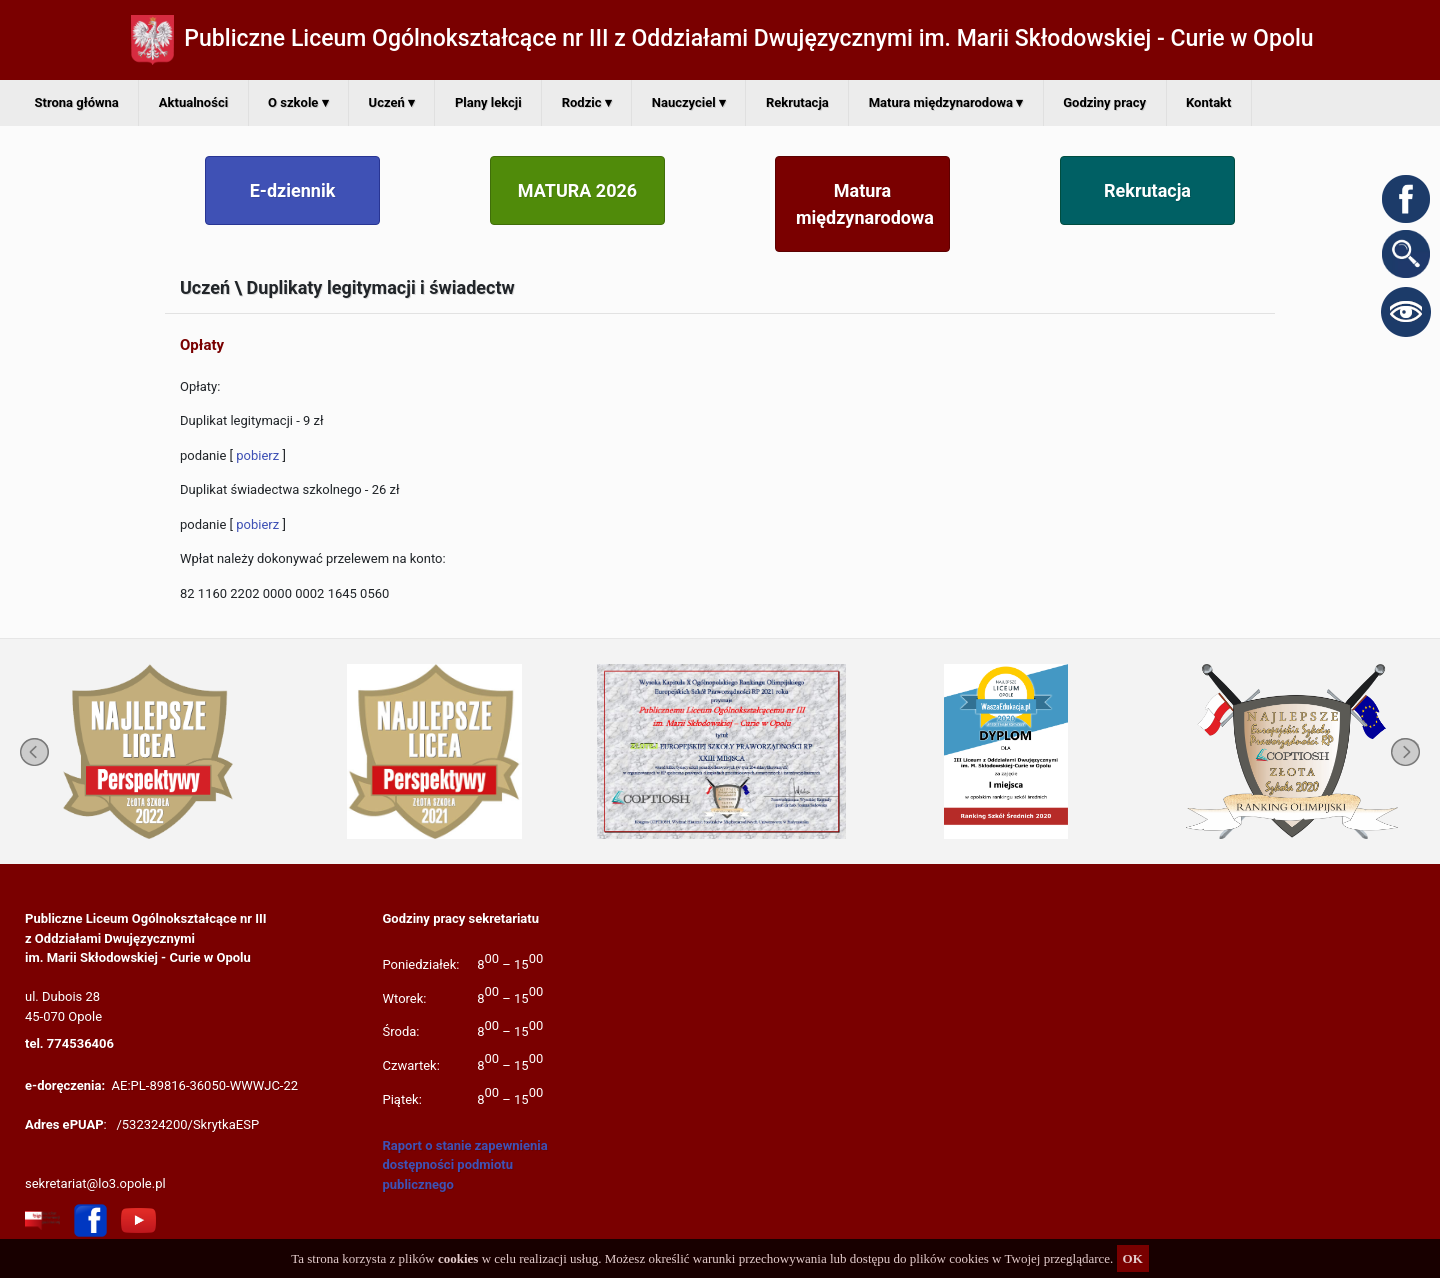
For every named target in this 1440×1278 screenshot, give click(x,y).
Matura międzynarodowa (946, 102)
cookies (458, 1258)
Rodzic (587, 102)
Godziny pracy (1104, 102)
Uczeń (392, 102)
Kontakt (1208, 102)
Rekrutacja (797, 102)
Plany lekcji (488, 102)
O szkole (298, 102)
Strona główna (77, 102)
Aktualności (193, 102)
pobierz (257, 455)
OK (1133, 1258)
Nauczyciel (689, 102)
